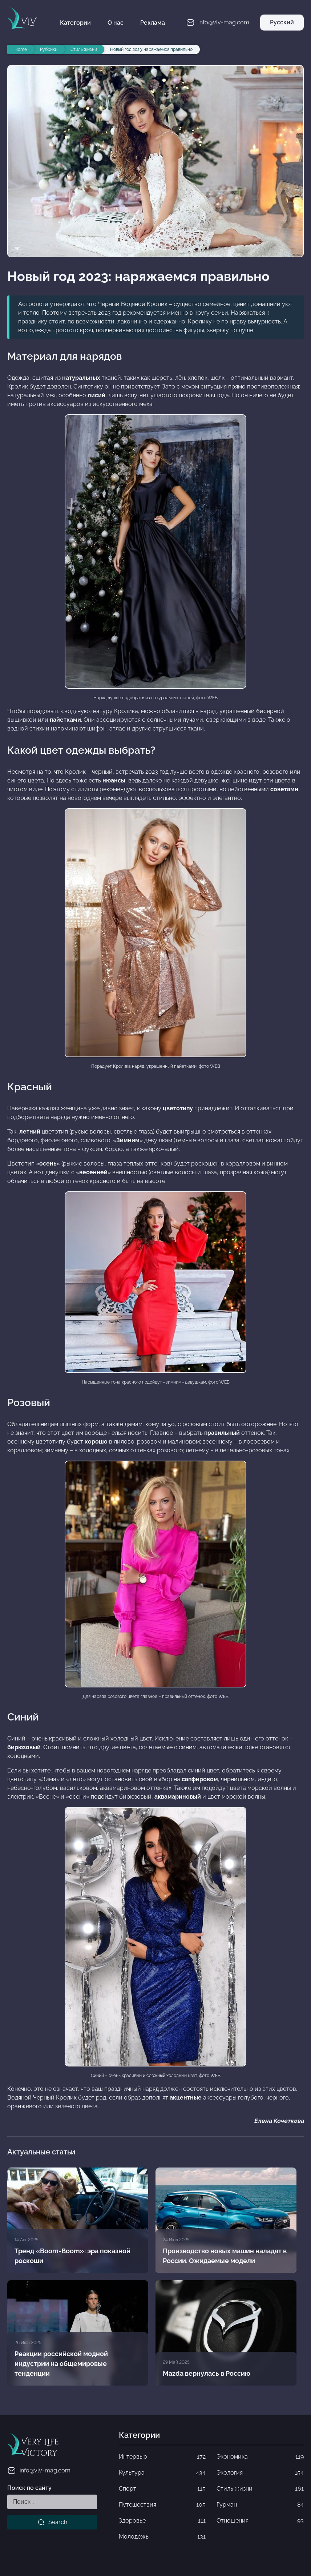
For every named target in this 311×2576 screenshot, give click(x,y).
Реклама (152, 22)
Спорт (162, 2488)
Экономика (260, 2456)
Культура (162, 2472)
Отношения (260, 2520)
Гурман (260, 2504)
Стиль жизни (260, 2488)
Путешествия (162, 2504)
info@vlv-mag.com (38, 2470)
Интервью (162, 2456)
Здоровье (162, 2520)
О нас (116, 22)
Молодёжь (162, 2536)
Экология (260, 2472)
